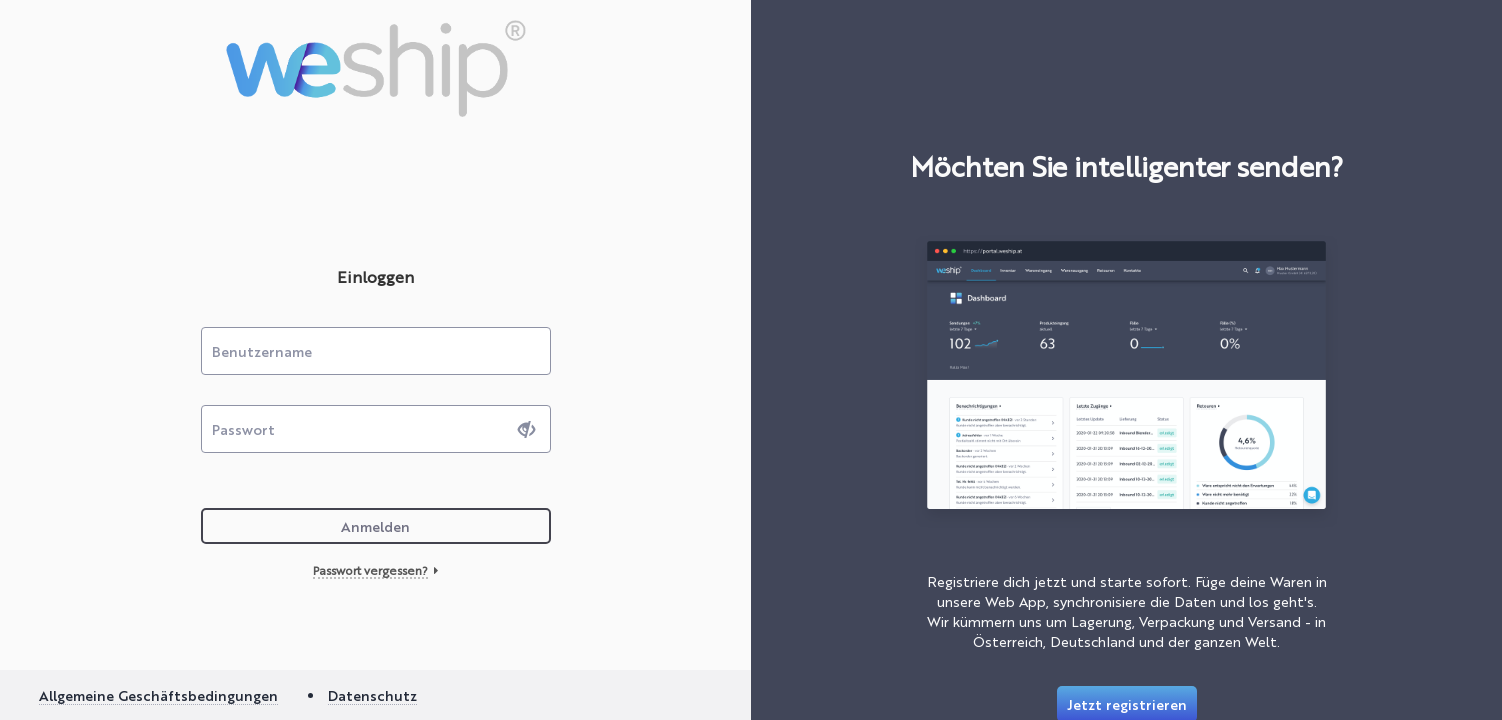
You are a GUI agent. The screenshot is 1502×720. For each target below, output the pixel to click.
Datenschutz (372, 695)
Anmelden (375, 526)
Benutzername (262, 351)
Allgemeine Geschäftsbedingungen (158, 695)
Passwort (243, 429)
